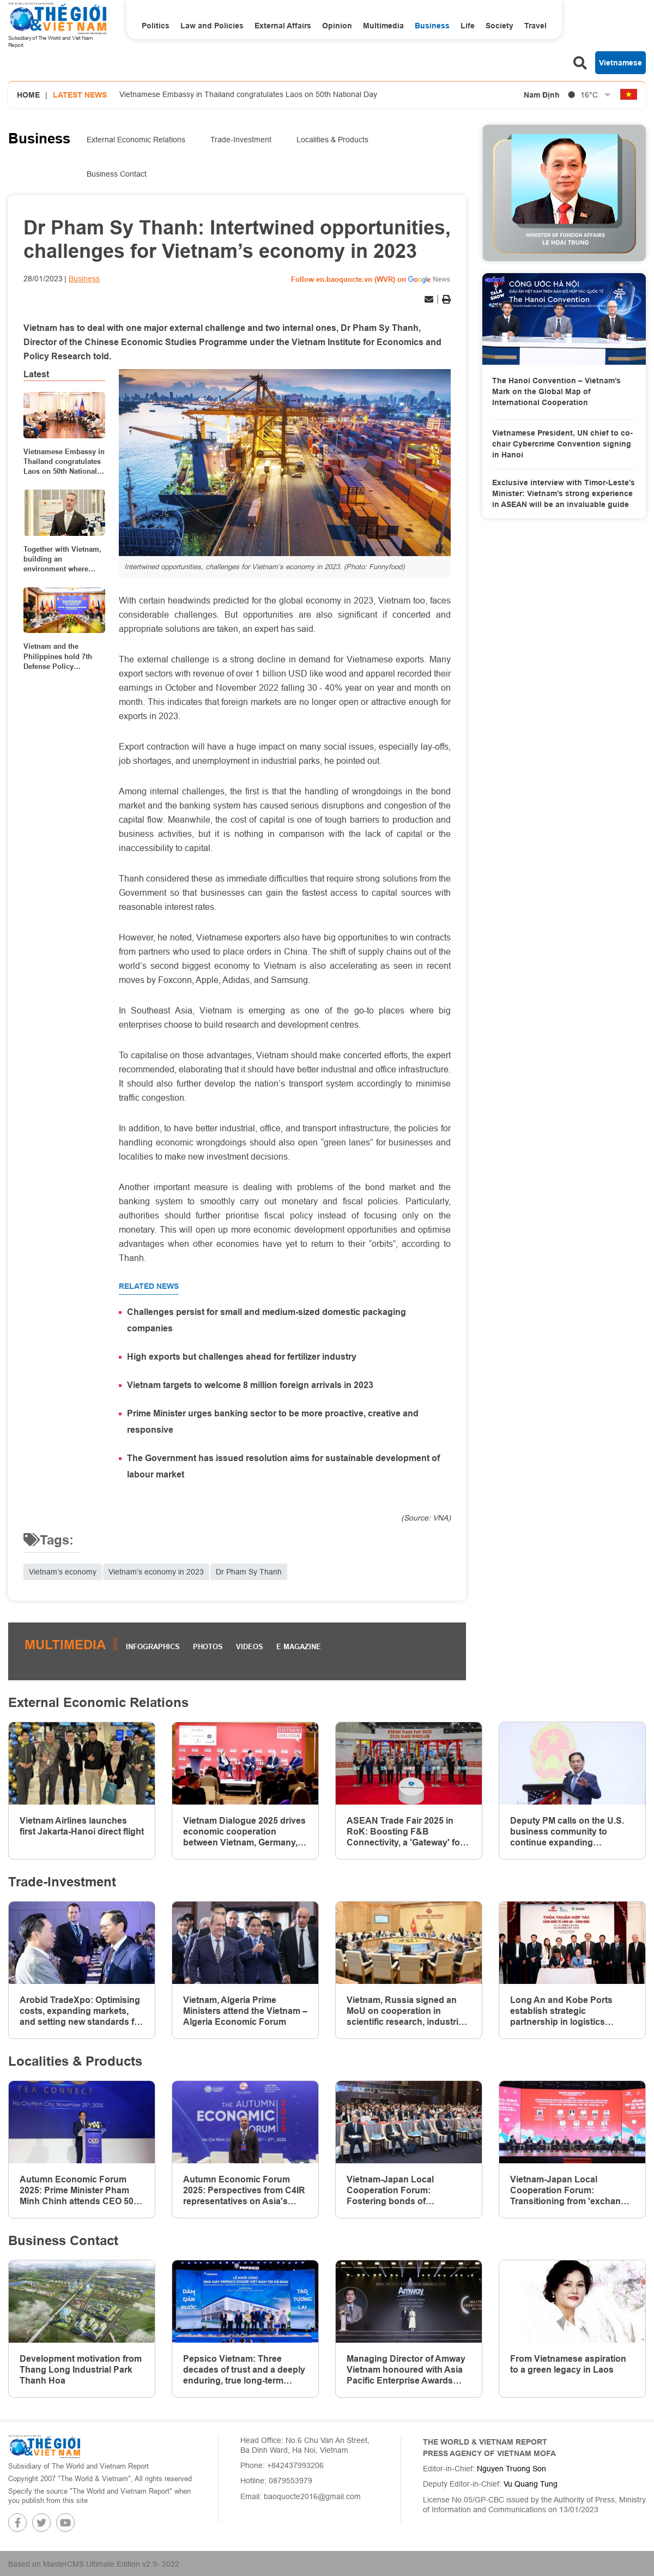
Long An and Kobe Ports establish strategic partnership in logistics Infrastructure (561, 2011)
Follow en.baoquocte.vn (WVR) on (348, 279)
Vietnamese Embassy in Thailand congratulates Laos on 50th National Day (248, 94)
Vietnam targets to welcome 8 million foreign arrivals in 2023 (250, 1385)
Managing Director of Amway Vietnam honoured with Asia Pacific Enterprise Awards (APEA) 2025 (406, 2370)
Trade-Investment (240, 139)
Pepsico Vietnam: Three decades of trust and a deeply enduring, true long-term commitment (244, 2370)
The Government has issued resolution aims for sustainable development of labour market (283, 1466)
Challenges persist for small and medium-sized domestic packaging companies (266, 1320)
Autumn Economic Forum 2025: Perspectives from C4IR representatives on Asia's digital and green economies (244, 2190)
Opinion (337, 25)
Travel (535, 25)
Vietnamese (620, 62)
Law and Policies (212, 25)
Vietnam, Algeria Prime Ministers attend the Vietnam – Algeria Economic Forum (245, 2011)
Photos (208, 1646)
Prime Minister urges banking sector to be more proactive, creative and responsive (273, 1421)
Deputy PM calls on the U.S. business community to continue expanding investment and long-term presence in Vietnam (567, 1831)
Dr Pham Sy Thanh (249, 1571)
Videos (249, 1646)
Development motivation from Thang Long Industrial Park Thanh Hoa (81, 2370)
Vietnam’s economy (62, 1571)
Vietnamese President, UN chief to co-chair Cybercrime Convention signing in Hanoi (562, 444)
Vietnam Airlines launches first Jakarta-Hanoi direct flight (82, 1826)
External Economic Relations (136, 139)
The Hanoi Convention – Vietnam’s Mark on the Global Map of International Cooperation (556, 391)
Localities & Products (332, 139)
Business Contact (117, 174)
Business (432, 25)
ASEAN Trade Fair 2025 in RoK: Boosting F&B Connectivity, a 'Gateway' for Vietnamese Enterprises (405, 1831)
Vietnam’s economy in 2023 (156, 1571)
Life (468, 25)
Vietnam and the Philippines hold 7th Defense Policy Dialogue (57, 656)
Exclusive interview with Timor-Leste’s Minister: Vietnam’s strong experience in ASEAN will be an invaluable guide (563, 493)
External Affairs (283, 25)
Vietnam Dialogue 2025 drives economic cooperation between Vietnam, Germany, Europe (244, 1831)
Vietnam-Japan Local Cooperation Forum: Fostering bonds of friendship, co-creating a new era (406, 2190)
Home (28, 95)
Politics (155, 25)
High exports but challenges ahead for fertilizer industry (241, 1357)
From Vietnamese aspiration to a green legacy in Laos (568, 2364)
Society (499, 25)
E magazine (298, 1646)
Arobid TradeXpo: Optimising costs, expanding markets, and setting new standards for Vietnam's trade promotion (81, 2011)
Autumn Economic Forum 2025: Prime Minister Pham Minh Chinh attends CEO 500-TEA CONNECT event (80, 2190)
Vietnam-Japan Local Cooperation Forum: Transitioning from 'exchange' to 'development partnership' (571, 2190)
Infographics (153, 1646)
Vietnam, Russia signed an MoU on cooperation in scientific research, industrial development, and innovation (407, 2011)
